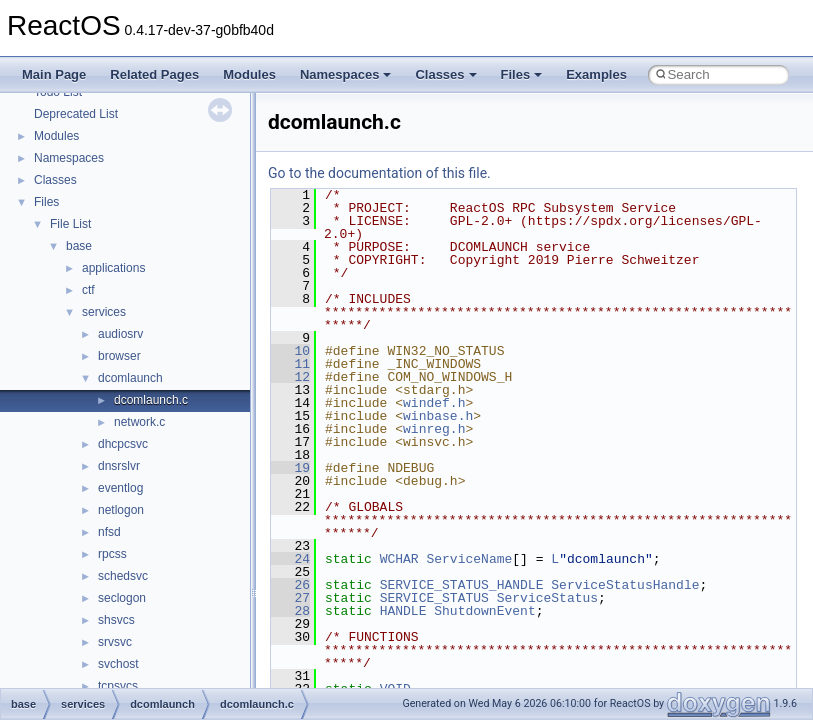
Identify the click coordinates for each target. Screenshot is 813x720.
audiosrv (120, 334)
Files (522, 74)
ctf (88, 290)
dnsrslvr (119, 466)
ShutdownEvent (484, 611)
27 (290, 598)
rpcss (112, 554)
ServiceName (469, 559)
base (79, 246)
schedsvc (123, 576)
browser (119, 356)
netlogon (121, 510)
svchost (118, 664)
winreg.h (434, 429)
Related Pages (154, 74)
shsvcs (116, 620)
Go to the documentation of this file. (379, 173)
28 (290, 611)
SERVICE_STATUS (434, 598)
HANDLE (403, 611)
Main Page (54, 74)
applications (113, 268)
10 (290, 351)
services (104, 312)
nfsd (109, 532)
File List (70, 224)
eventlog (120, 488)
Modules (249, 74)
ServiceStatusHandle (625, 585)
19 (290, 468)
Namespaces (346, 74)
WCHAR (399, 559)
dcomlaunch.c (151, 400)
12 (290, 377)
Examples (596, 74)
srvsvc (115, 642)
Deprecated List (76, 114)
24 (290, 559)
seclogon (122, 598)
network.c (139, 422)
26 (290, 585)
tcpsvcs (118, 686)
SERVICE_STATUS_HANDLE (462, 585)
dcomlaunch (130, 378)
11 (290, 364)
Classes (445, 74)
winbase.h (438, 416)
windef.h (434, 403)
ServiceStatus (547, 598)
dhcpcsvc (123, 444)
